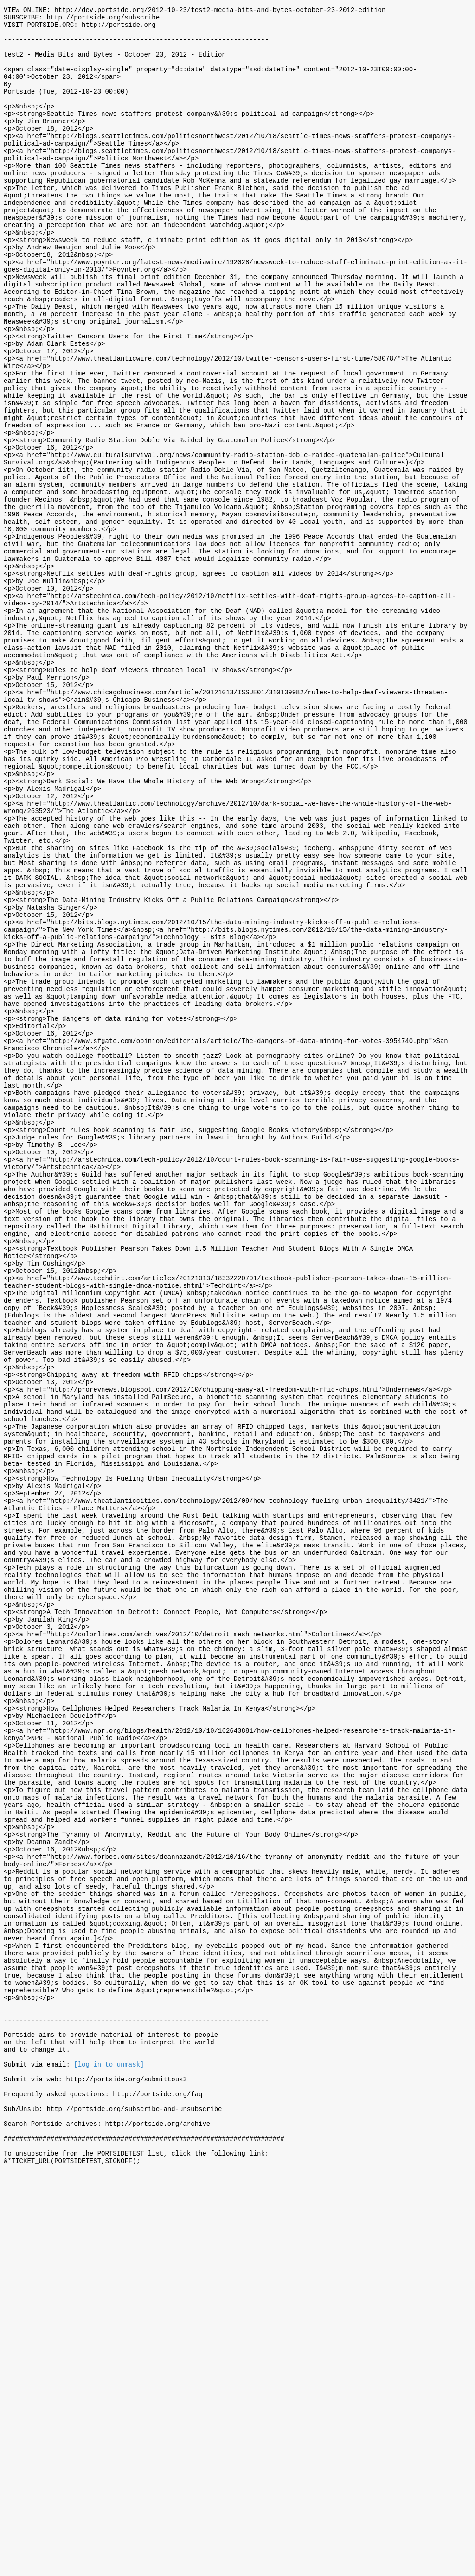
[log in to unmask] (109, 2450)
